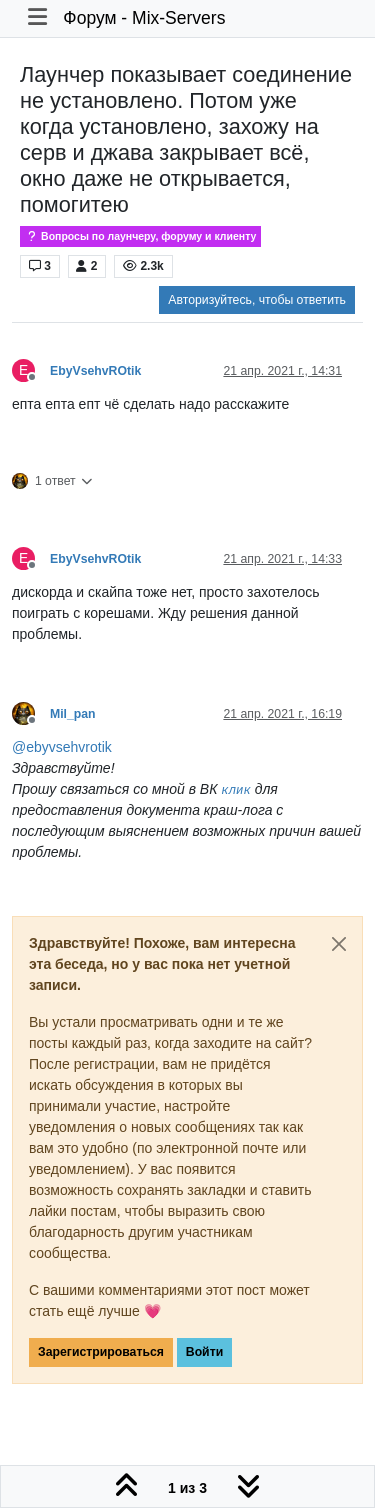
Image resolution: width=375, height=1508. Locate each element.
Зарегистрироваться (101, 1352)
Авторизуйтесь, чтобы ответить (257, 300)
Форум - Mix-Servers (144, 18)
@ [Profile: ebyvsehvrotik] (62, 747)
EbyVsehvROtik (95, 371)
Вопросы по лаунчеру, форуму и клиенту (140, 236)
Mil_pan (73, 714)
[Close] (339, 944)
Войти (204, 1352)
